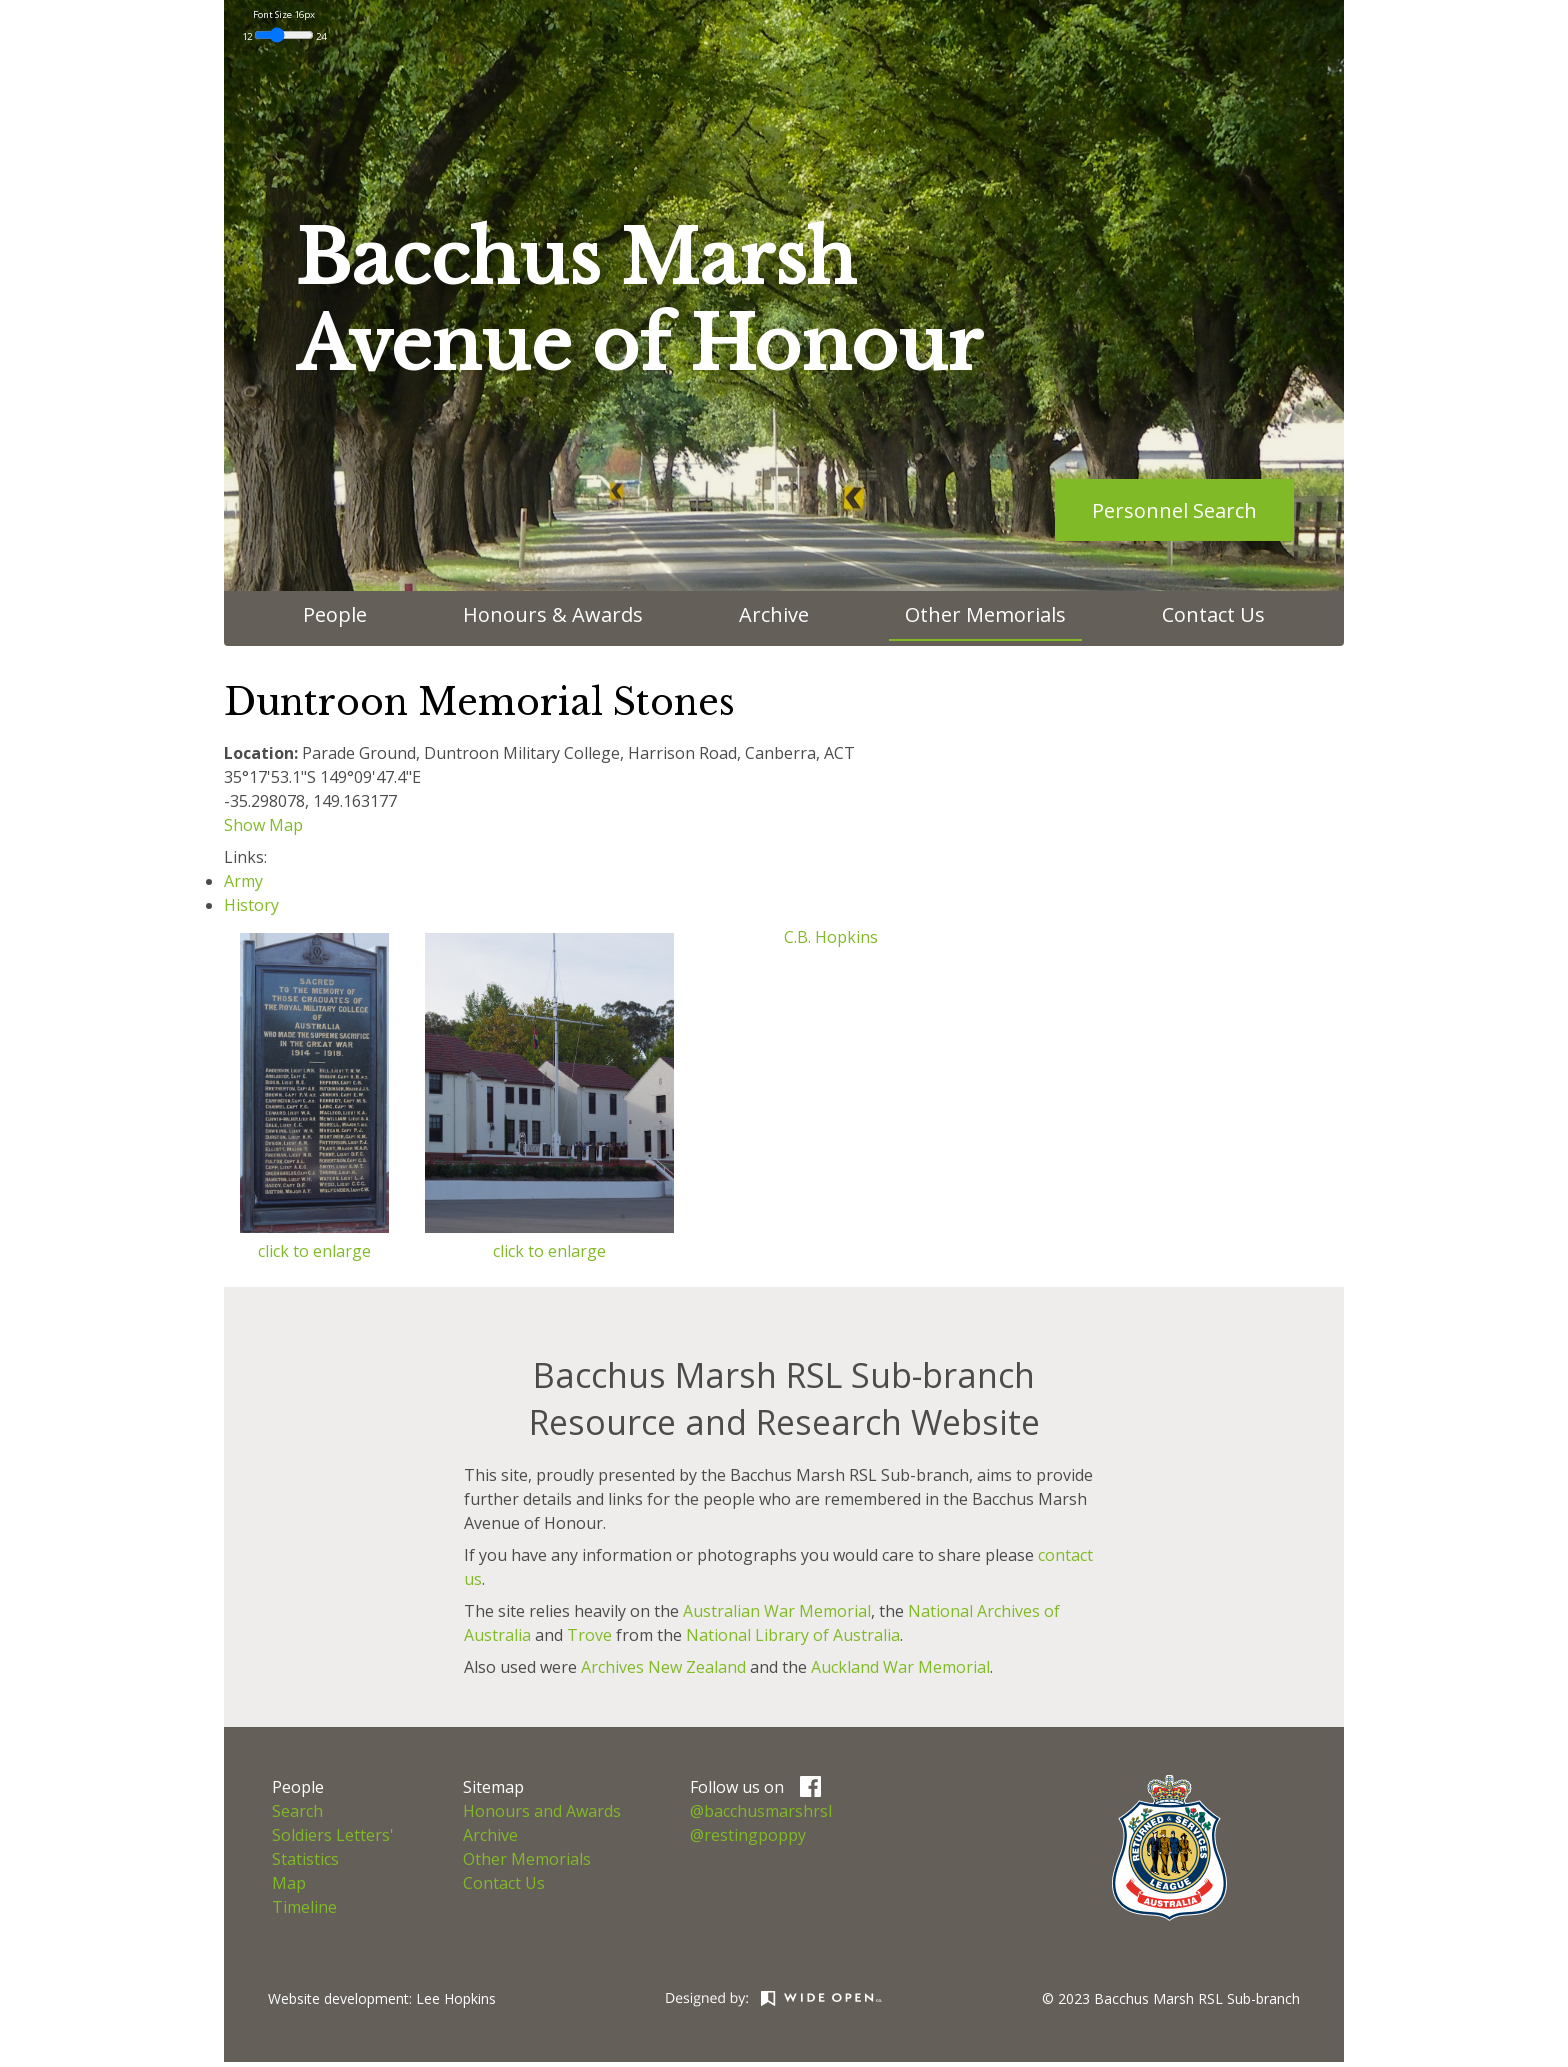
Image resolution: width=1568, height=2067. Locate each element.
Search (297, 1811)
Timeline (304, 1907)
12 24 (284, 36)
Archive (774, 614)
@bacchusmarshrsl (761, 1811)
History (251, 905)
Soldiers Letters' (333, 1835)
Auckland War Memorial (900, 1667)
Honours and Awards (542, 1811)
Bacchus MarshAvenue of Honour (639, 301)
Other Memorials (985, 614)
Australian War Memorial (777, 1611)
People (335, 614)
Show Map (263, 825)
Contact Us (1213, 614)
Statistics (305, 1859)
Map (289, 1883)
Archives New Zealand (663, 1667)
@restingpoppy (748, 1835)
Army (243, 881)
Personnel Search (1174, 510)
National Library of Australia (793, 1635)
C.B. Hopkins (831, 937)
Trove (589, 1635)
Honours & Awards (553, 614)
